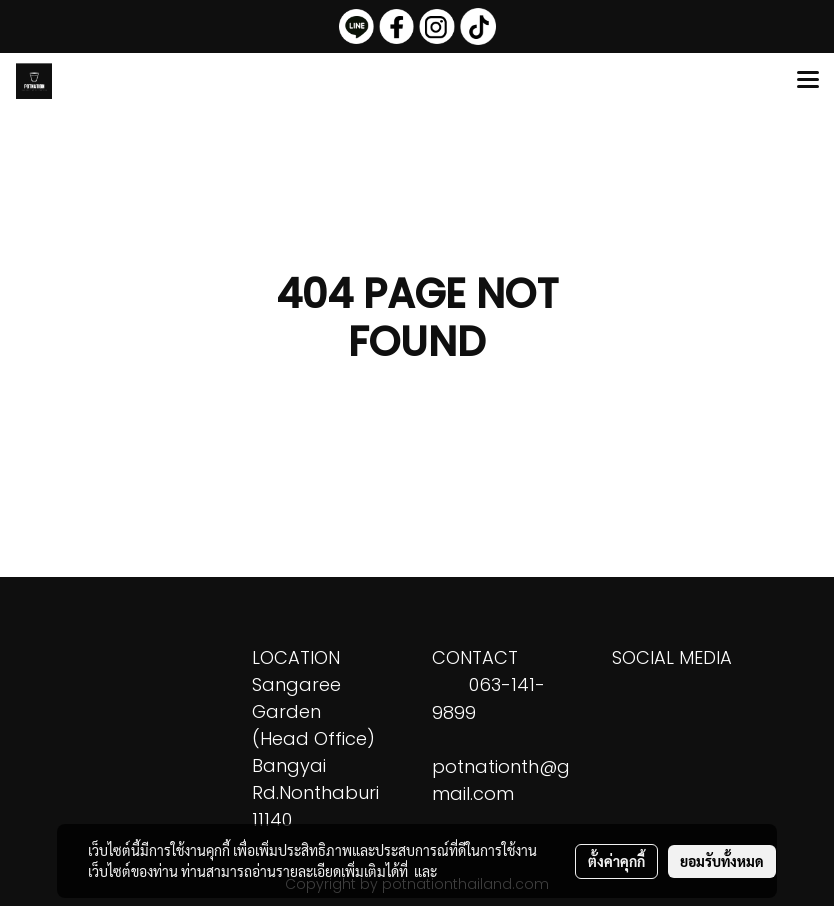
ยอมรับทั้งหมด (722, 861)
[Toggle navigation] (808, 81)
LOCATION (296, 657)
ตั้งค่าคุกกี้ (616, 861)
